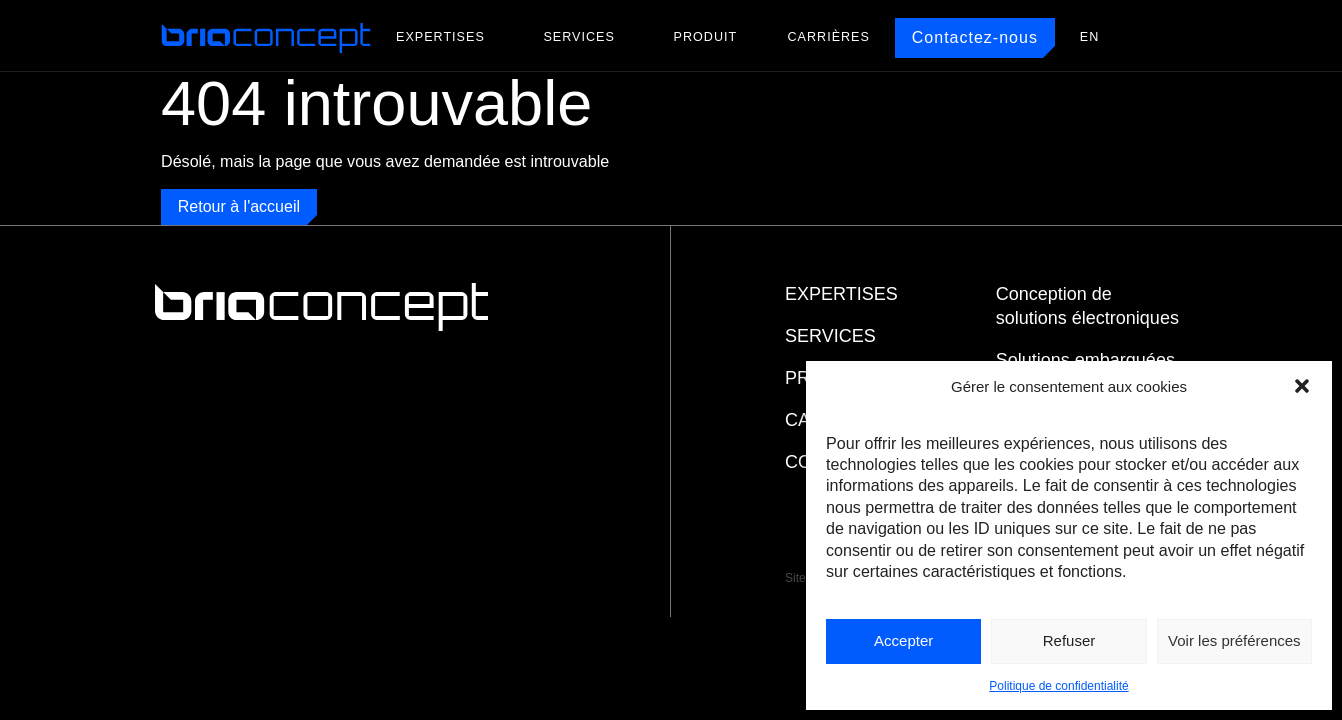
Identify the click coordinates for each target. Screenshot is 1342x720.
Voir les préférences (1234, 640)
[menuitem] (1090, 37)
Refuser (1069, 640)
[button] (1302, 386)
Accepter (903, 640)
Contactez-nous (975, 37)
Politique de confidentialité (1058, 686)
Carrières (829, 37)
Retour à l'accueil (239, 206)
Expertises (440, 37)
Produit (706, 37)
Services (578, 37)
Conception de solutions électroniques (1087, 306)
